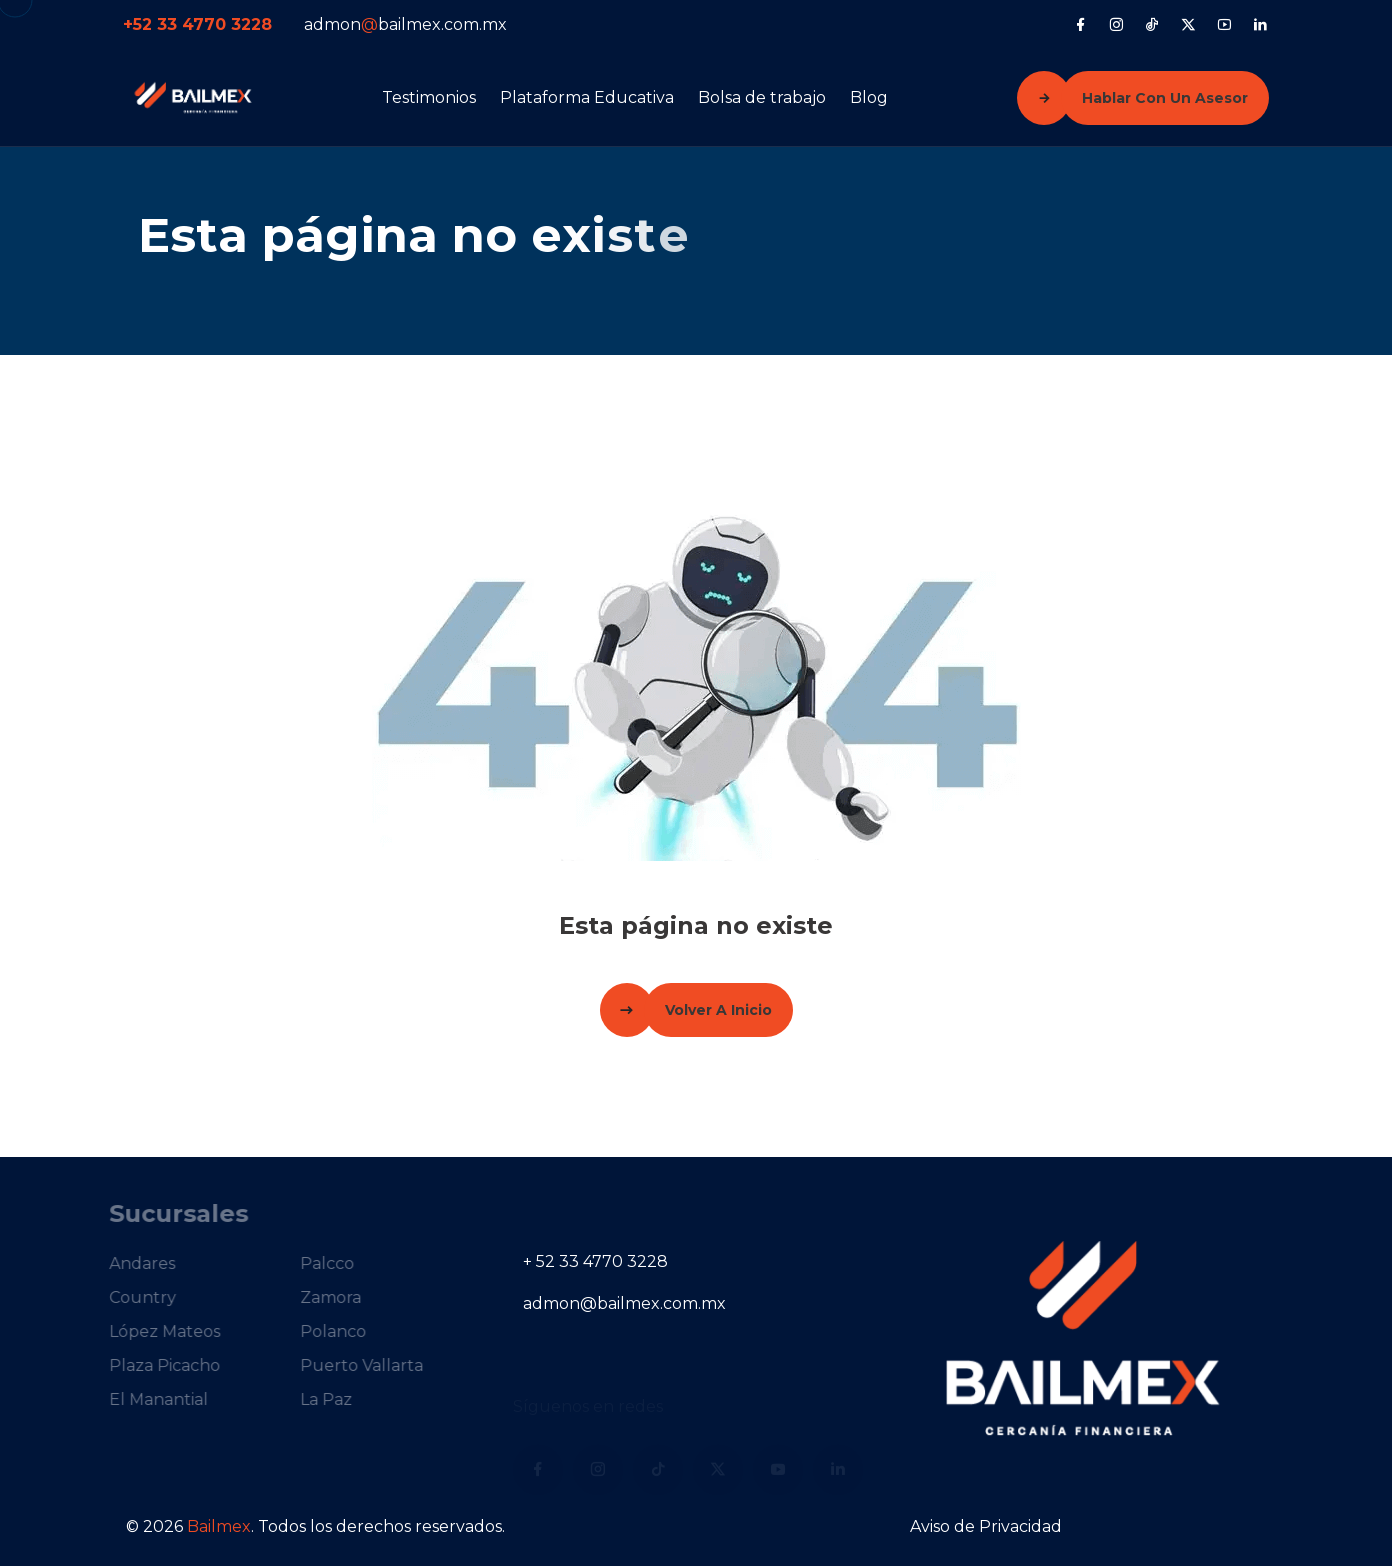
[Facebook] (1080, 24)
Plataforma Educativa (587, 97)
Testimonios (429, 97)
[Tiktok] (1152, 24)
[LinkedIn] (1260, 24)
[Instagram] (1116, 24)
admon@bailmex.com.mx (624, 1303)
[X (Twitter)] (1188, 24)
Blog (869, 97)
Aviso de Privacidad (986, 1526)
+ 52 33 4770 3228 (595, 1261)
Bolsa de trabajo (762, 97)
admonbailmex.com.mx (405, 24)
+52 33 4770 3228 (197, 24)
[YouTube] (1224, 24)
